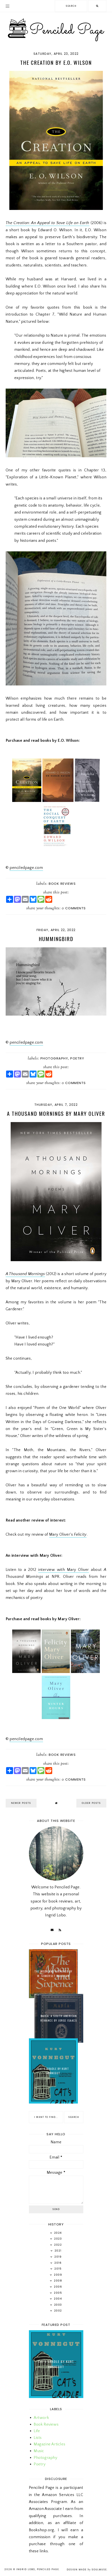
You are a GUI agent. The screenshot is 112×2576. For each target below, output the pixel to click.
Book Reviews (62, 883)
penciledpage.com (26, 868)
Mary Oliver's (68, 1534)
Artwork (41, 2418)
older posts (91, 1803)
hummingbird (56, 939)
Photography (54, 1058)
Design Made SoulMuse (87, 2569)
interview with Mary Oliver (63, 1570)
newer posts (21, 1803)
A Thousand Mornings (25, 1274)
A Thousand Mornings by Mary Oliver (56, 1113)
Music (39, 2451)
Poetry (77, 1058)
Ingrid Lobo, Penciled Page (37, 2569)
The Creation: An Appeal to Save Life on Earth (47, 223)
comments (74, 908)
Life (37, 2431)
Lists (38, 2438)
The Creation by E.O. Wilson (56, 62)
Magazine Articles (49, 2444)
